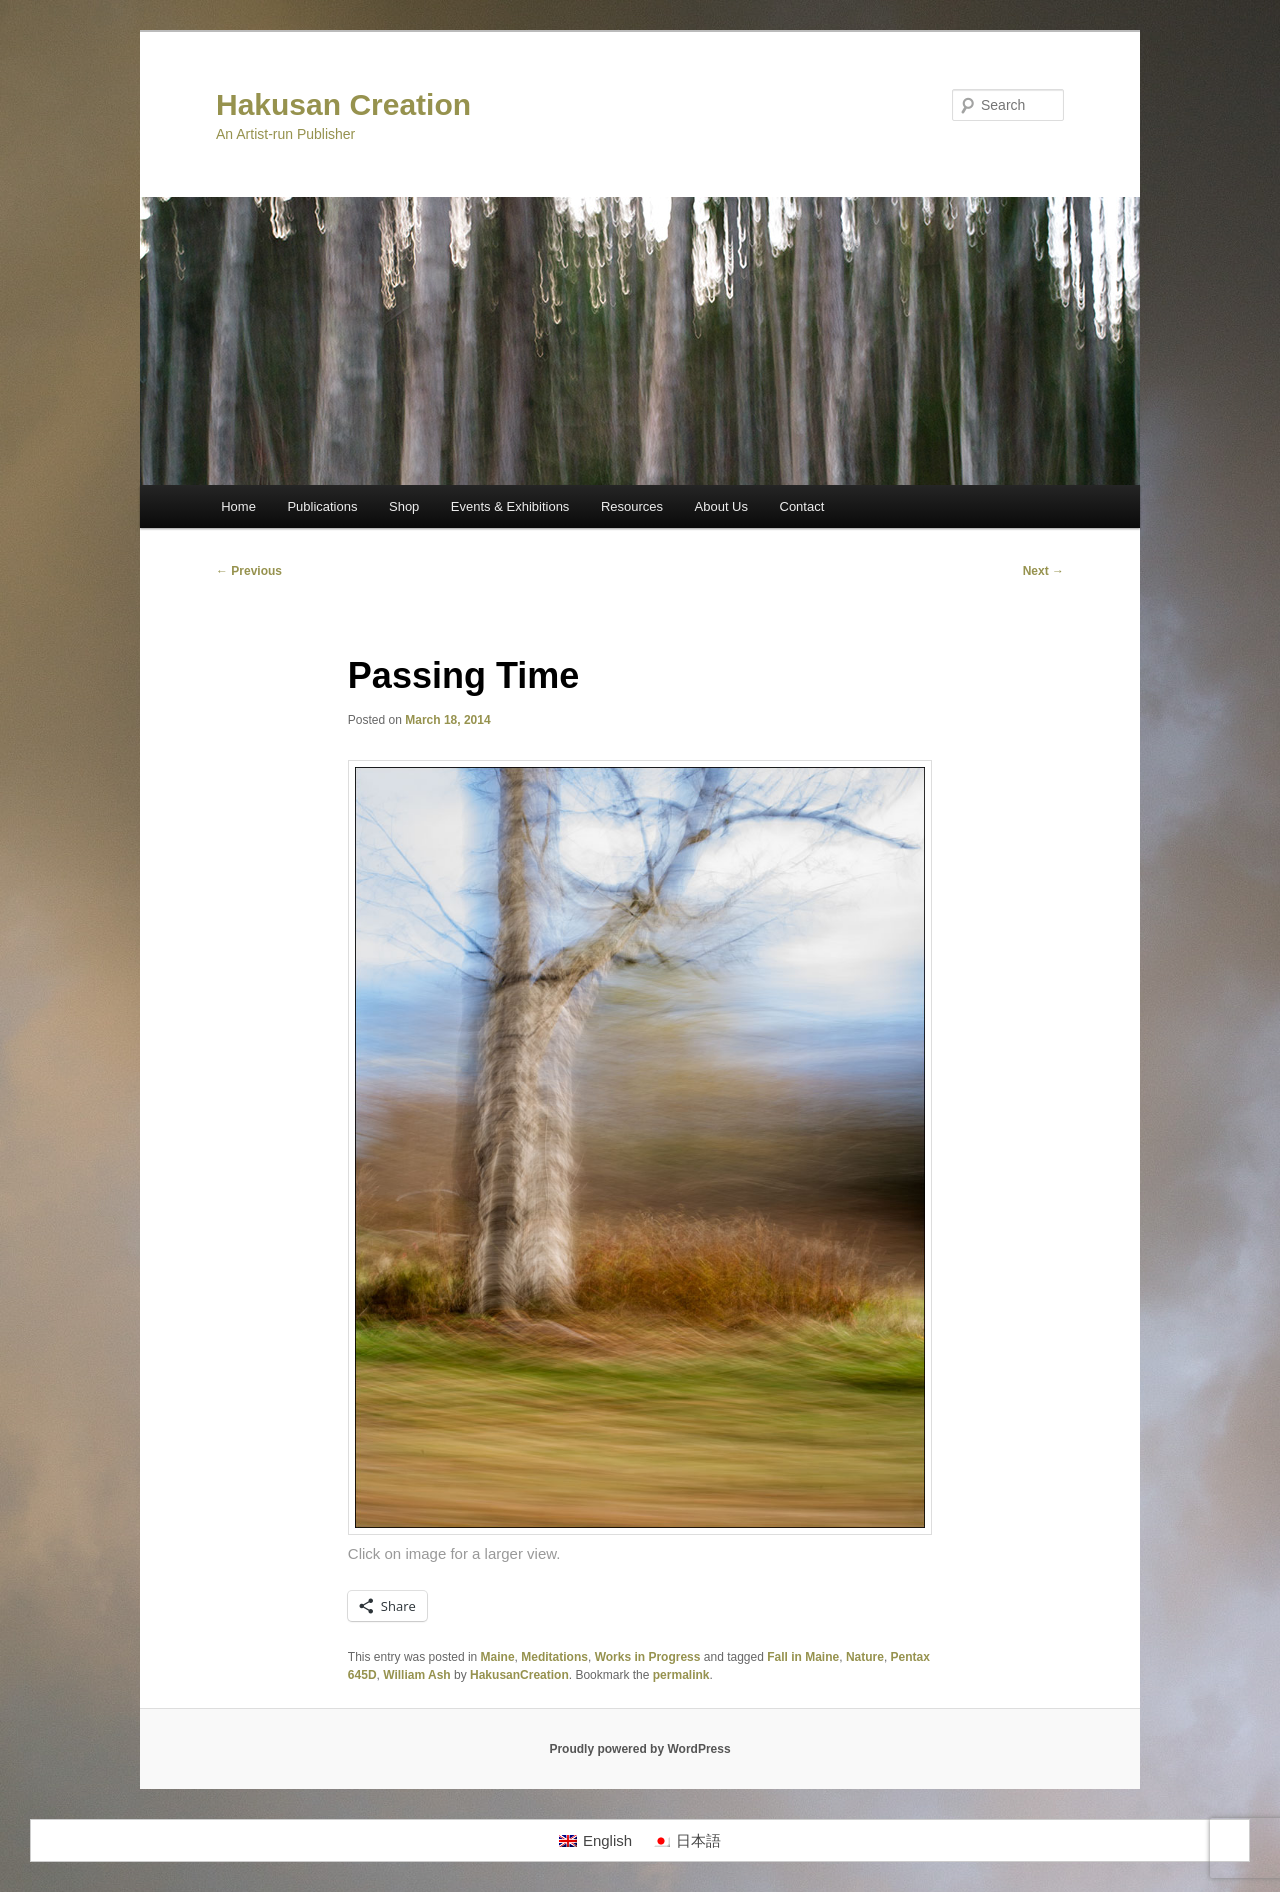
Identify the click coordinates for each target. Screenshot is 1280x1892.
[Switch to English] (595, 1841)
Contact (802, 506)
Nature (865, 1657)
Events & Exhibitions (510, 506)
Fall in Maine (803, 1657)
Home (238, 506)
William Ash (416, 1675)
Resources (632, 506)
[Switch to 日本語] (686, 1841)
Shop (404, 506)
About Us (721, 506)
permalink (681, 1675)
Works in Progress (648, 1657)
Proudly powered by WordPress (639, 1749)
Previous (249, 571)
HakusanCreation (519, 1675)
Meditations (554, 1657)
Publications (322, 506)
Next (1043, 571)
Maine (498, 1657)
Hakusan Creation (343, 104)
